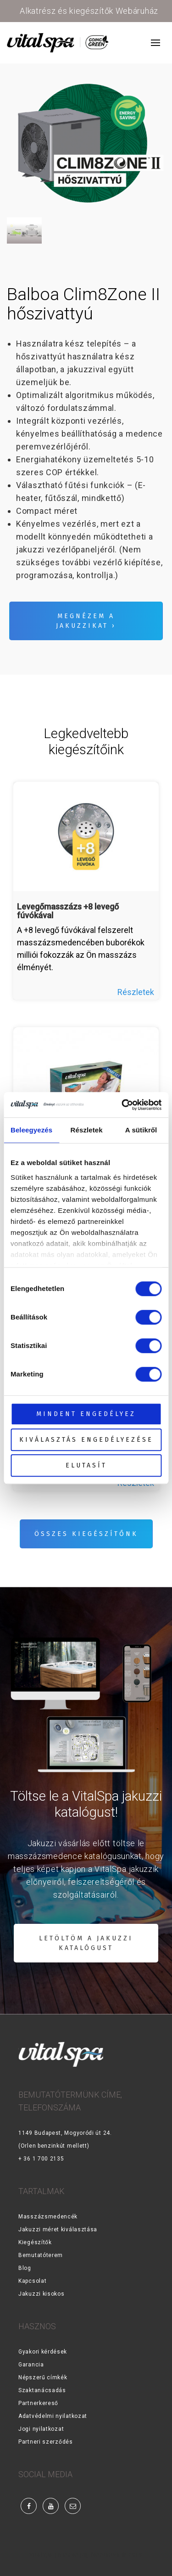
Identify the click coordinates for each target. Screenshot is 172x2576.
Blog (24, 2268)
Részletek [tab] (87, 1130)
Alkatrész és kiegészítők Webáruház (89, 11)
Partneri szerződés (45, 2442)
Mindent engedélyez (86, 1414)
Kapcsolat (32, 2281)
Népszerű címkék (42, 2377)
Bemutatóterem (40, 2255)
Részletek (135, 992)
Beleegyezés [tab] (31, 1130)
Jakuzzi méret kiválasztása (57, 2229)
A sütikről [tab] (141, 1130)
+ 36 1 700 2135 (41, 2158)
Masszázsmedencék (48, 2216)
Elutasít (86, 1465)
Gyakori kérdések (42, 2352)
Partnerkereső (38, 2403)
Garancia (31, 2364)
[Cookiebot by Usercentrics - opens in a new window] (122, 1105)
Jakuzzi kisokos (41, 2294)
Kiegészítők (35, 2242)
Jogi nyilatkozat (41, 2429)
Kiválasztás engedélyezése (86, 1440)
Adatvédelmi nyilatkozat (52, 2416)
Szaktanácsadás (42, 2390)
